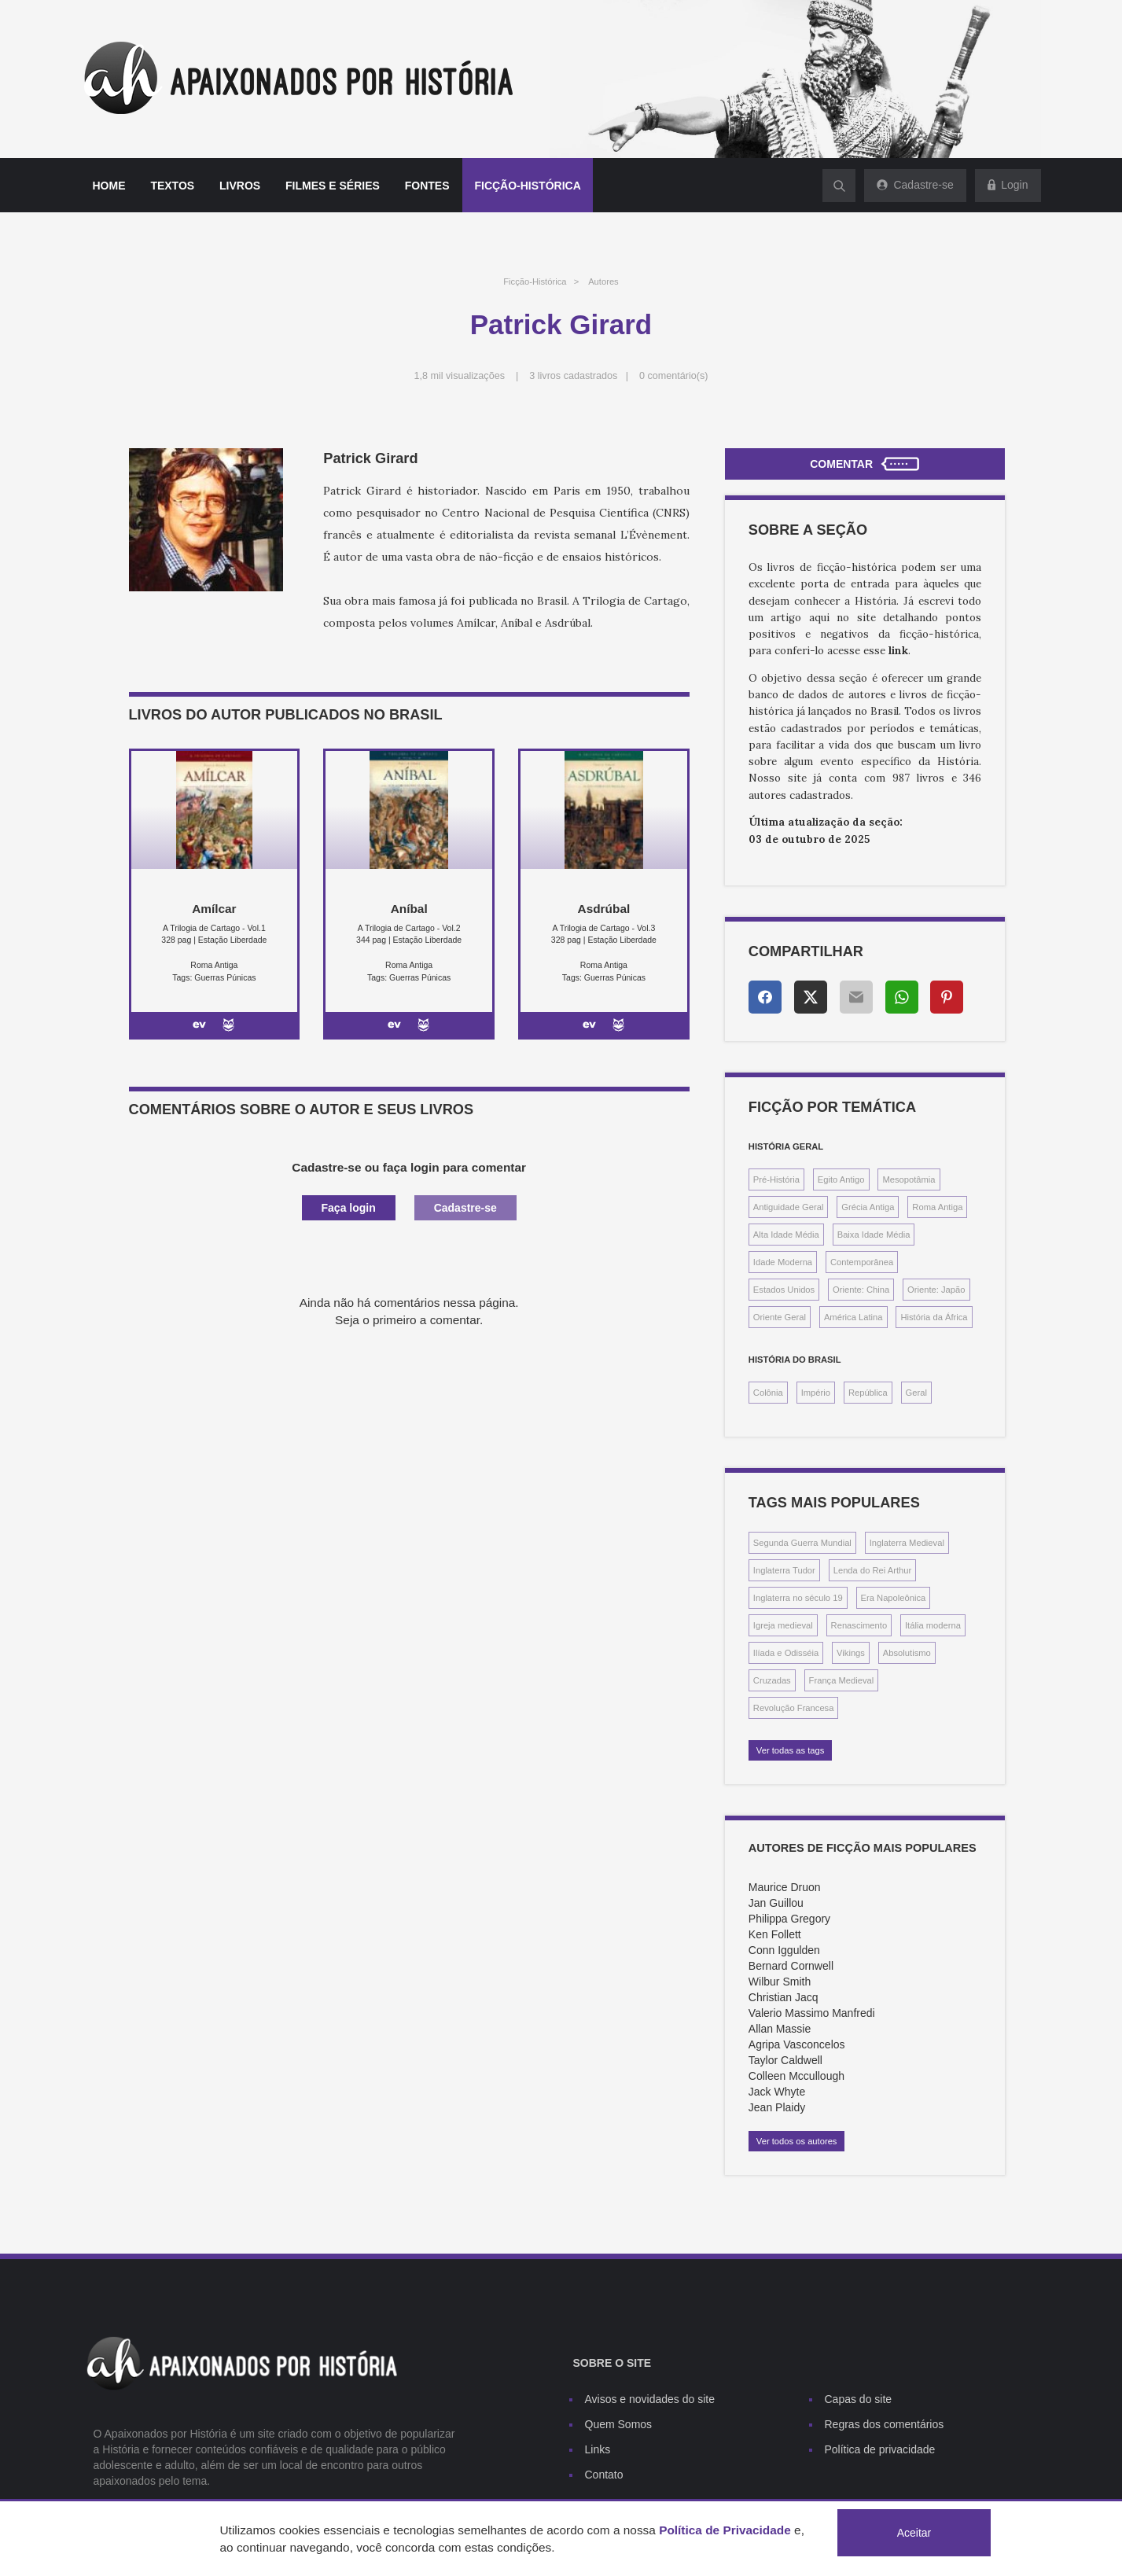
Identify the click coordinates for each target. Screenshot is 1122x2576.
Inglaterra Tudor (784, 1570)
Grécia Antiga (867, 1207)
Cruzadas (772, 1680)
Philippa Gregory (789, 1918)
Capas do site (858, 2399)
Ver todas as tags (790, 1750)
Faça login (349, 1208)
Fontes (427, 185)
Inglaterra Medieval (907, 1542)
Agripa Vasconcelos (797, 2044)
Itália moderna (933, 1625)
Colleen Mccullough (796, 2076)
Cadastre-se (465, 1208)
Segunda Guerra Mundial (802, 1542)
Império (815, 1392)
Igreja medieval (783, 1625)
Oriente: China (861, 1289)
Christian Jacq (784, 1997)
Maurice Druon (785, 1887)
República (868, 1392)
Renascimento (859, 1625)
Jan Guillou (776, 1903)
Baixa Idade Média (873, 1234)
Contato (604, 2474)
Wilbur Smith (780, 1981)
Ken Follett (775, 1934)
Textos (172, 185)
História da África (933, 1317)
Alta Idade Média (786, 1234)
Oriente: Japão (936, 1289)
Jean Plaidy (777, 2107)
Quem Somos (619, 2424)
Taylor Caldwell (785, 2060)
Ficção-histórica (527, 185)
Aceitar (914, 2532)
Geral (916, 1392)
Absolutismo (907, 1653)
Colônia (768, 1392)
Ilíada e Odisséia (786, 1653)
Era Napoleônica (893, 1598)
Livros (239, 185)
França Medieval (841, 1680)
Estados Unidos (784, 1289)
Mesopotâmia (908, 1179)
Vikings (851, 1653)
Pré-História (776, 1179)
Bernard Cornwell (791, 1966)
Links (598, 2449)
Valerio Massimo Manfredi (812, 2013)
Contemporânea (861, 1262)
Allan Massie (780, 2028)
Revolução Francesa (793, 1708)
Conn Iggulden (784, 1950)
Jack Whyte (777, 2091)
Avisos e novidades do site (650, 2399)
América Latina (853, 1317)
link (898, 650)
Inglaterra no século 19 (798, 1598)
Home (109, 185)
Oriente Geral (779, 1317)
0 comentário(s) (673, 375)
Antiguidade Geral (788, 1207)
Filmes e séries (332, 185)
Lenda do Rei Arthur (872, 1570)
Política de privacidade (880, 2449)
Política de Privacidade (725, 2530)
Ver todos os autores (796, 2141)
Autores (603, 281)
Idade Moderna (782, 1262)
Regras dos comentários (884, 2424)
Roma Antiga (937, 1207)
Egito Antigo (841, 1179)
